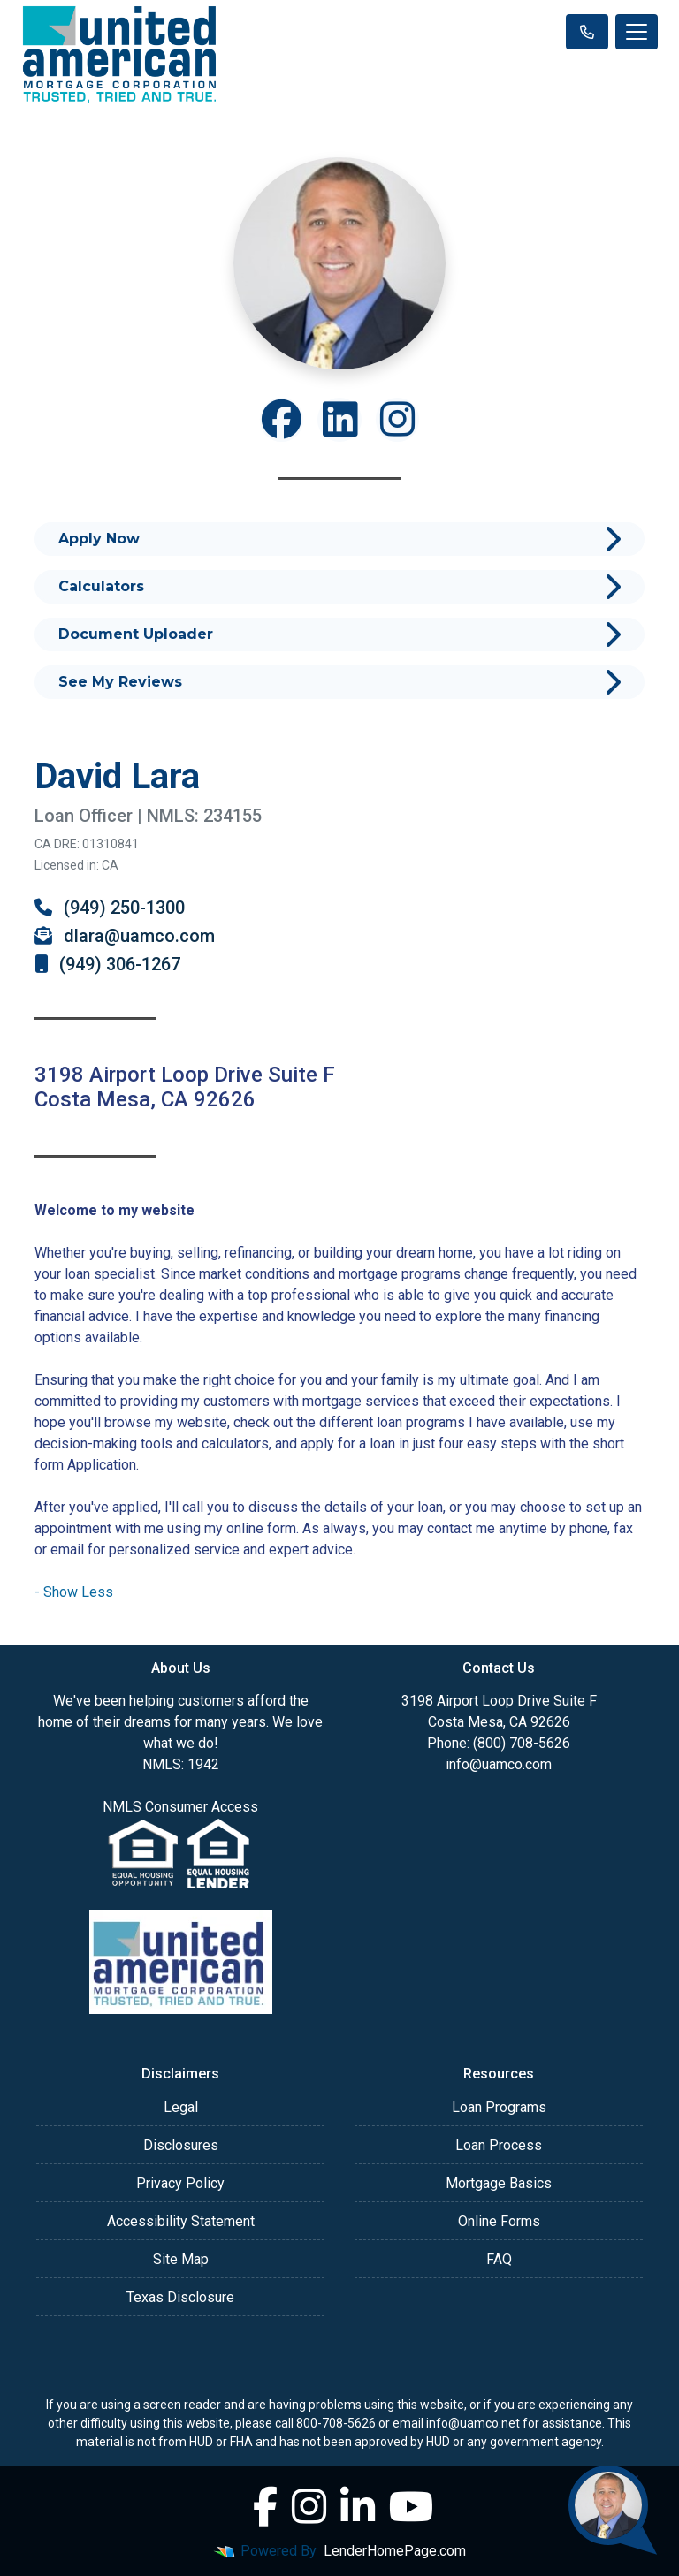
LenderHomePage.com (395, 2550)
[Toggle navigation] (636, 31)
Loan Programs (499, 2107)
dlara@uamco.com (124, 935)
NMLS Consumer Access (180, 1806)
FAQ (499, 2259)
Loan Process (498, 2145)
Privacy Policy (180, 2183)
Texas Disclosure (180, 2297)
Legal (181, 2107)
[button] (73, 1592)
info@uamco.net (473, 2423)
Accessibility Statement (181, 2221)
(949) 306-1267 (107, 964)
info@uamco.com (499, 1764)
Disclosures (180, 2145)
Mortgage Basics (499, 2183)
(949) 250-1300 (109, 907)
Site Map (181, 2259)
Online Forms (499, 2221)
